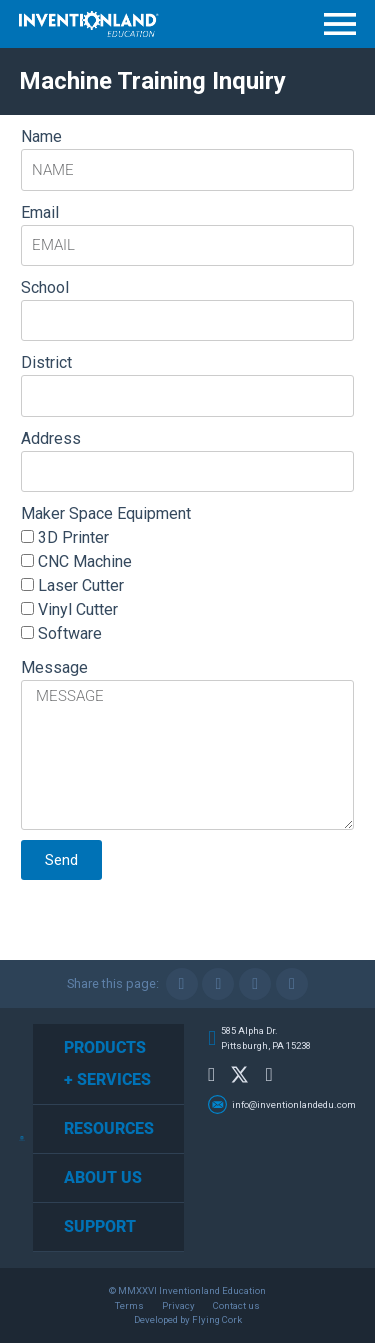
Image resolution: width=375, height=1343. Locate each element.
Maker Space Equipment (106, 513)
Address (51, 438)
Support (100, 1226)
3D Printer (73, 537)
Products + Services (107, 1063)
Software (70, 633)
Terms (129, 1305)
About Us (103, 1177)
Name (41, 136)
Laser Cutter (81, 585)
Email (40, 212)
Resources (109, 1128)
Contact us (236, 1305)
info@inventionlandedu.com (294, 1104)
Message (54, 667)
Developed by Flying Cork (188, 1319)
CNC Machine (85, 561)
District (46, 362)
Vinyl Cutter (78, 609)
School (45, 287)
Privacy (178, 1305)
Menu (340, 24)
